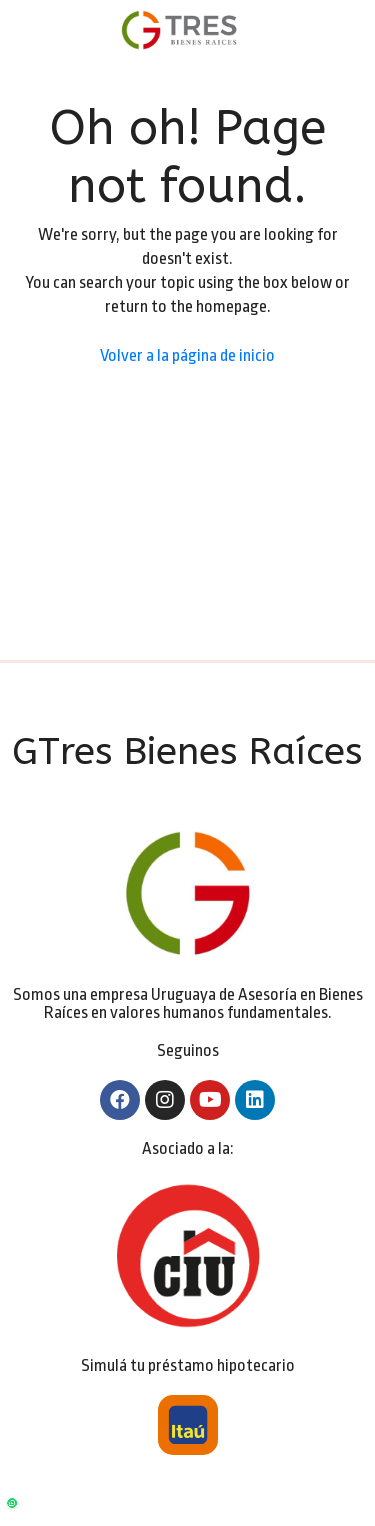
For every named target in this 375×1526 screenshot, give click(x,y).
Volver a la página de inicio (187, 355)
